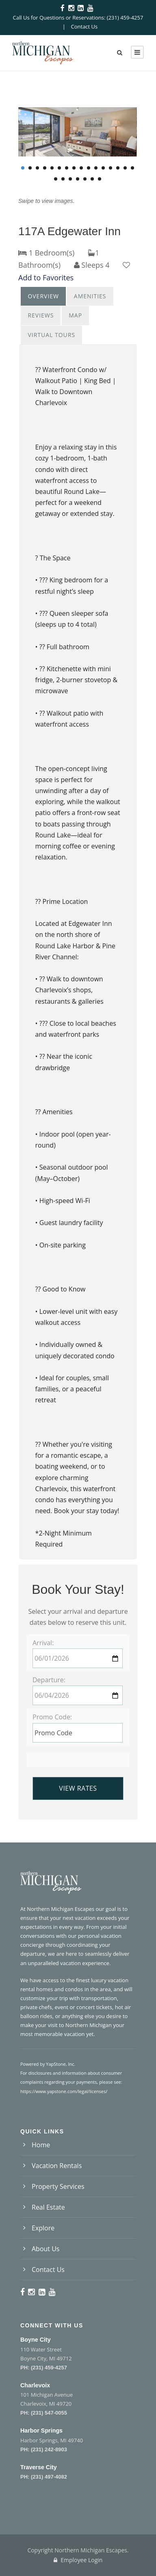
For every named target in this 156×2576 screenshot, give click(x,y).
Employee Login (78, 2560)
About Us (46, 2248)
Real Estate (48, 2207)
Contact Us (84, 26)
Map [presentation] (75, 315)
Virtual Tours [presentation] (51, 335)
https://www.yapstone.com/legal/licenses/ (63, 2091)
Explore (43, 2227)
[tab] (43, 296)
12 (103, 168)
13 (110, 168)
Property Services (58, 2186)
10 (88, 168)
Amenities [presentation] (90, 296)
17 (55, 179)
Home (41, 2144)
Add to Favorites (46, 277)
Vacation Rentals (57, 2165)
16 (132, 168)
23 (99, 179)
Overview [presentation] (43, 296)
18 (63, 179)
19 (70, 179)
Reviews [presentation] (41, 315)
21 (85, 179)
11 (96, 168)
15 (125, 168)
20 (77, 179)
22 (92, 179)
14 (117, 168)
